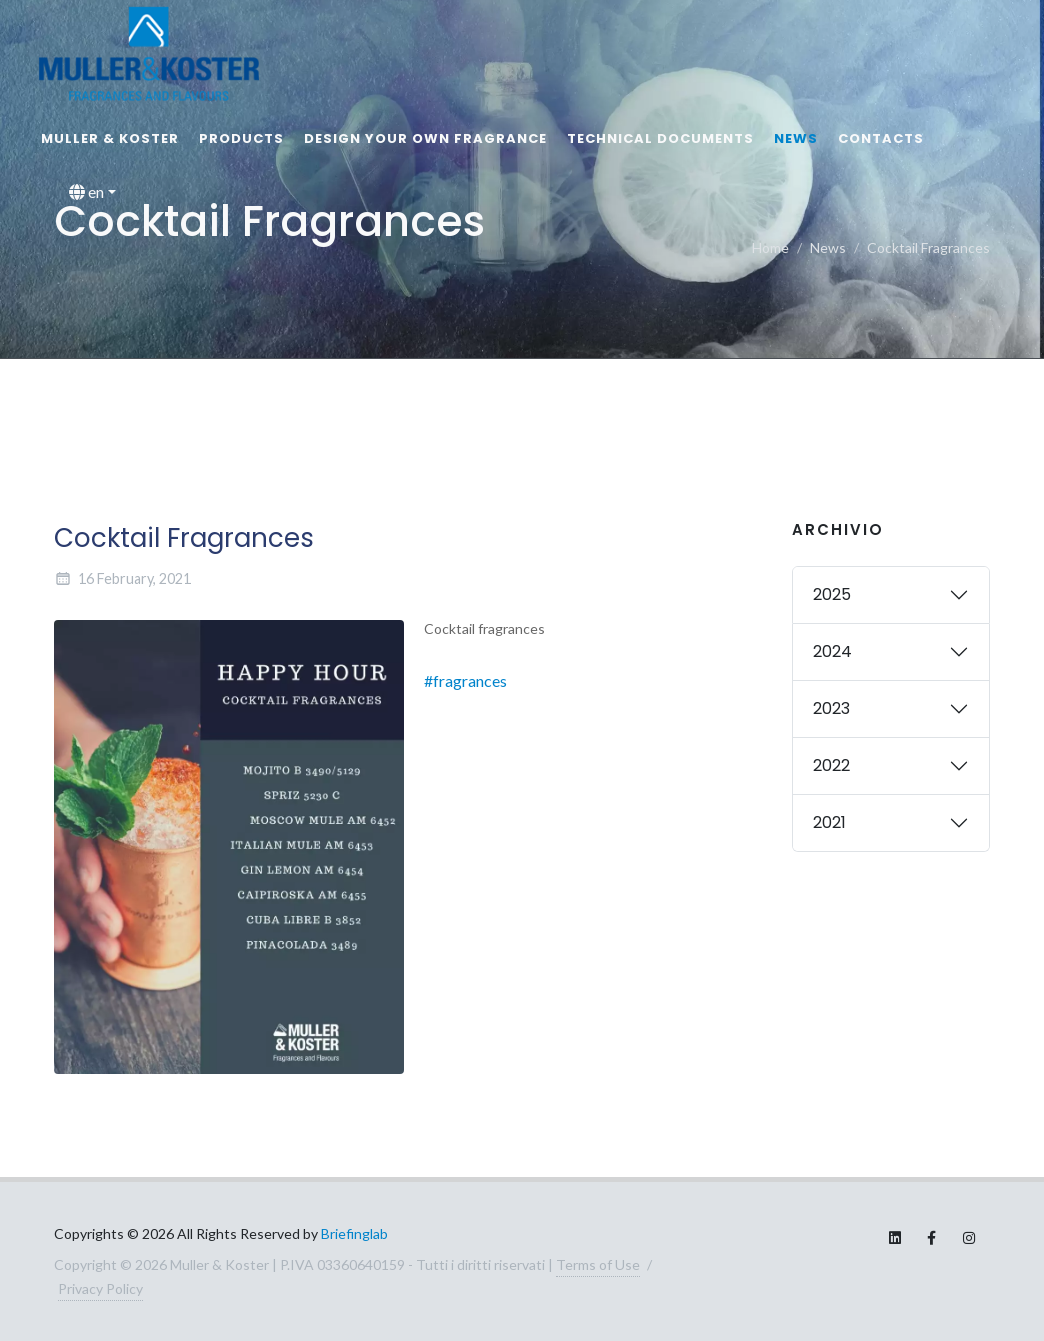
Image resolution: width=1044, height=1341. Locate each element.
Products (241, 138)
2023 (831, 708)
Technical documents (660, 138)
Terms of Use (598, 1264)
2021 (829, 822)
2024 (832, 651)
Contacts (881, 138)
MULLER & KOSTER (110, 138)
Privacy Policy (100, 1288)
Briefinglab (354, 1233)
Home (770, 247)
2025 (832, 594)
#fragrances (465, 680)
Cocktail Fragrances (928, 247)
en (86, 192)
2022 (831, 765)
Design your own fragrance (425, 138)
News (796, 138)
